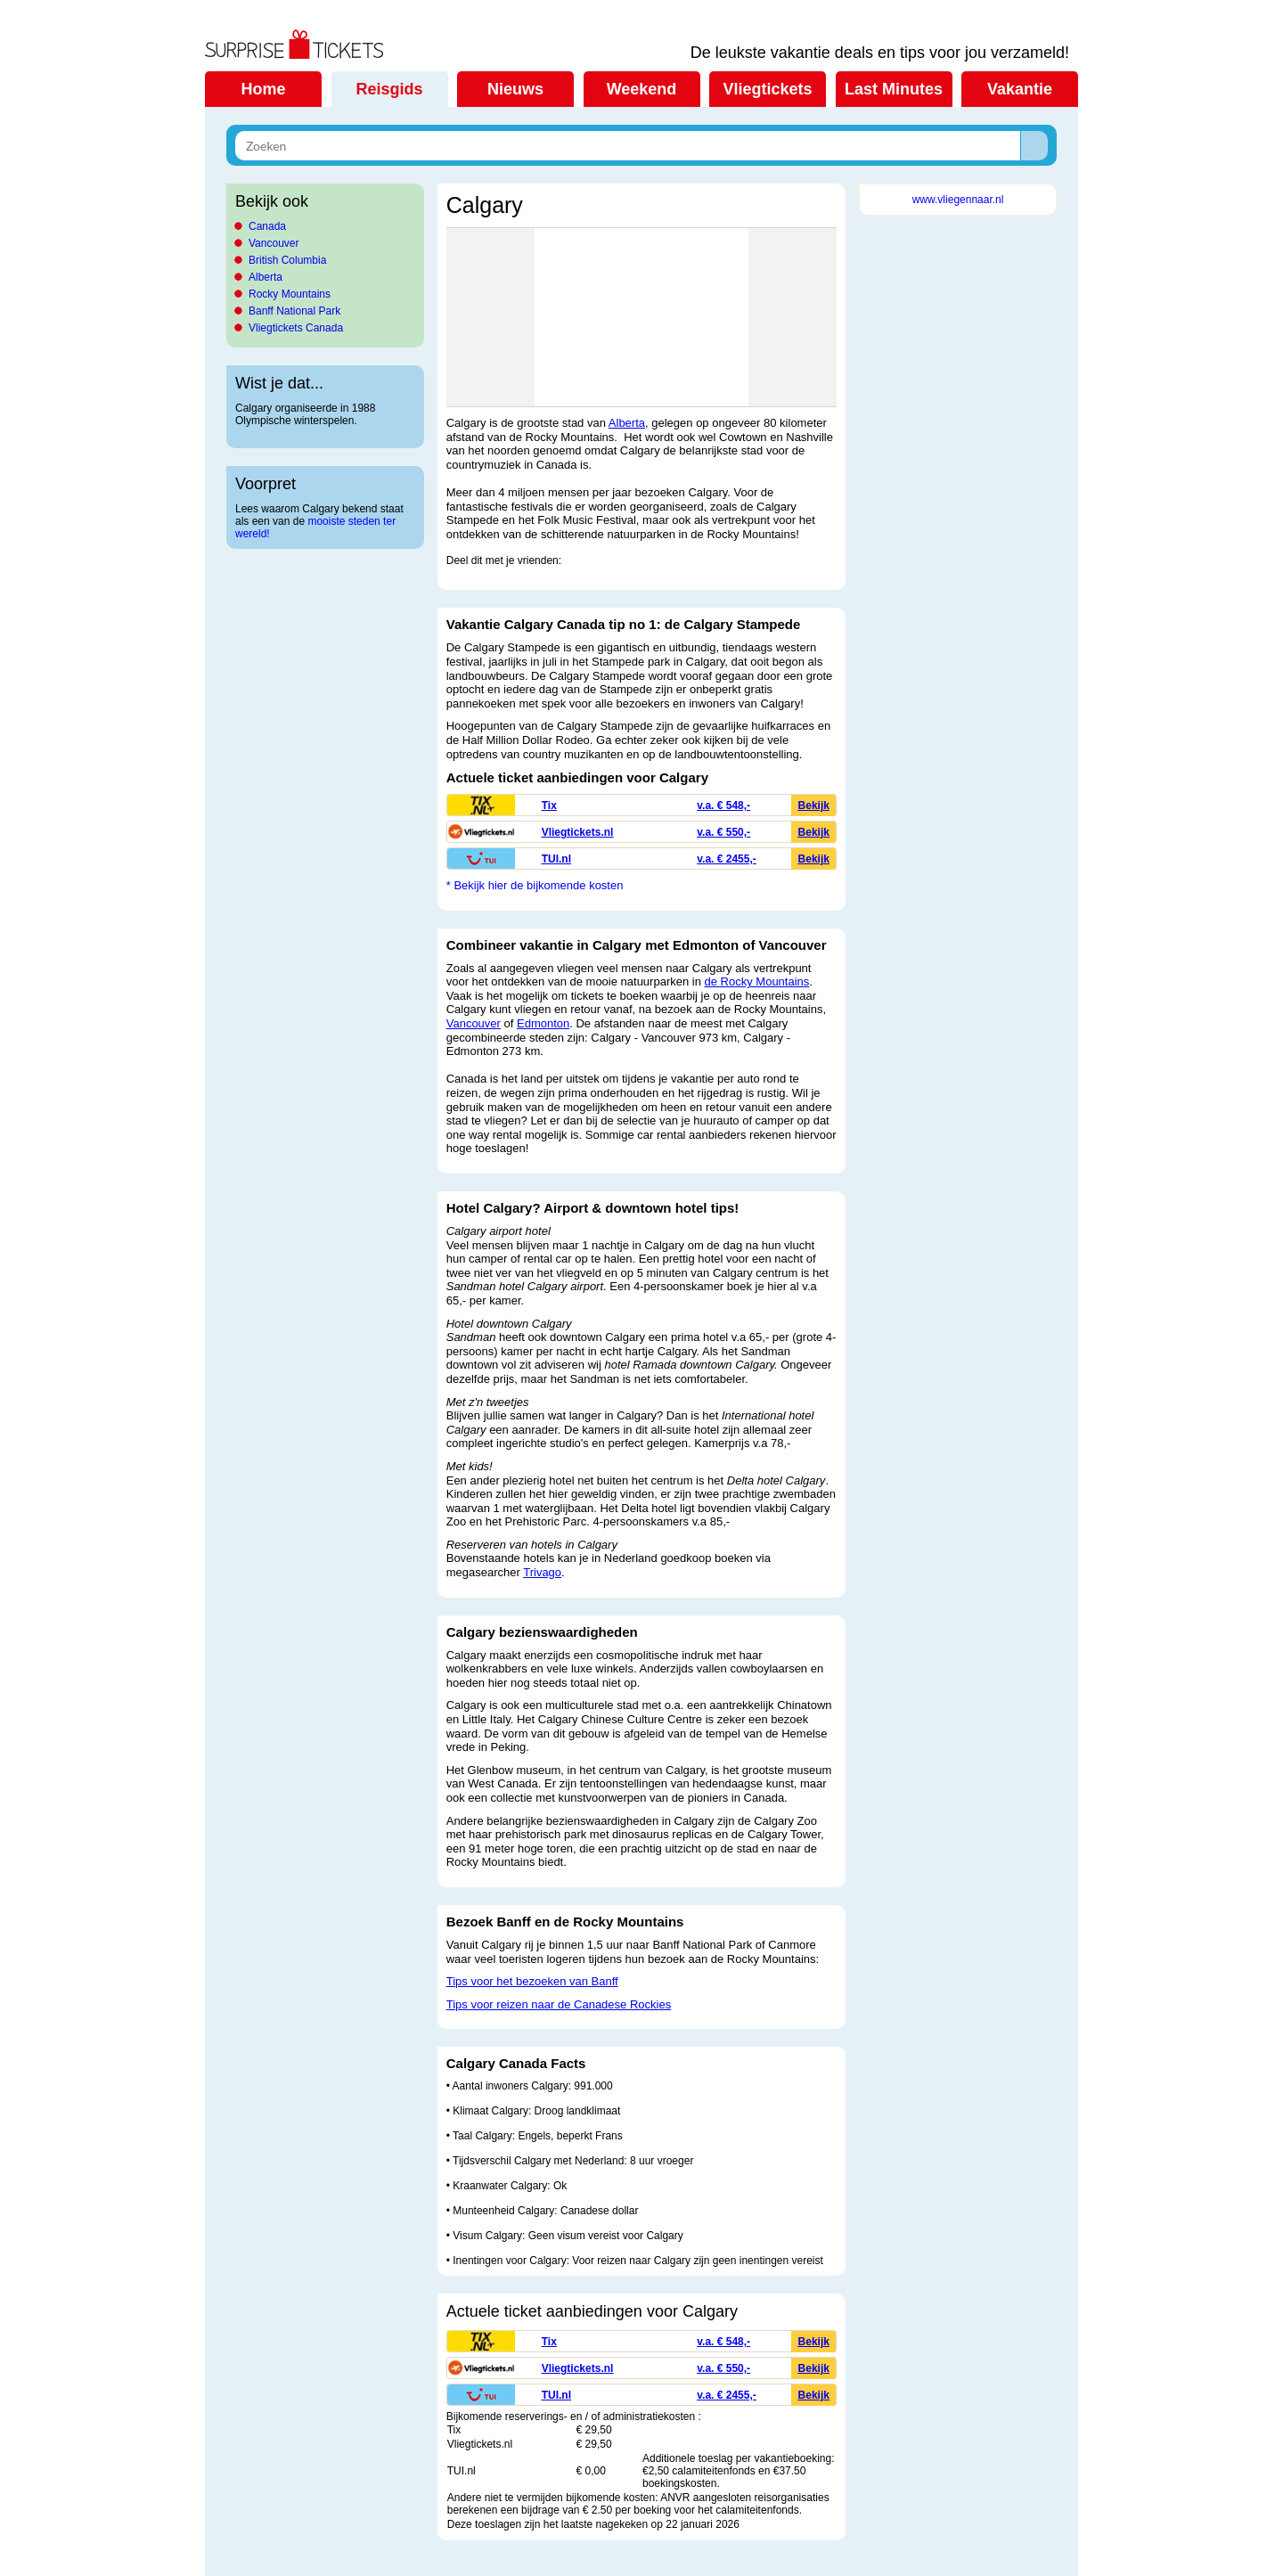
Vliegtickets (767, 89)
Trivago (542, 1572)
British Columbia (287, 260)
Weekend (642, 89)
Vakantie (1019, 89)
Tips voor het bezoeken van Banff (532, 1981)
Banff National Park (294, 311)
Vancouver (273, 243)
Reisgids (388, 89)
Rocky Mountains (290, 294)
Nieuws (515, 89)
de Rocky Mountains (757, 981)
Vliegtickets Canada (296, 328)
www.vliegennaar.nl (958, 199)
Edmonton (543, 1023)
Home (263, 89)
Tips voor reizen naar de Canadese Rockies (558, 2004)
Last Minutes (894, 89)
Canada (267, 226)
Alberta (265, 277)
